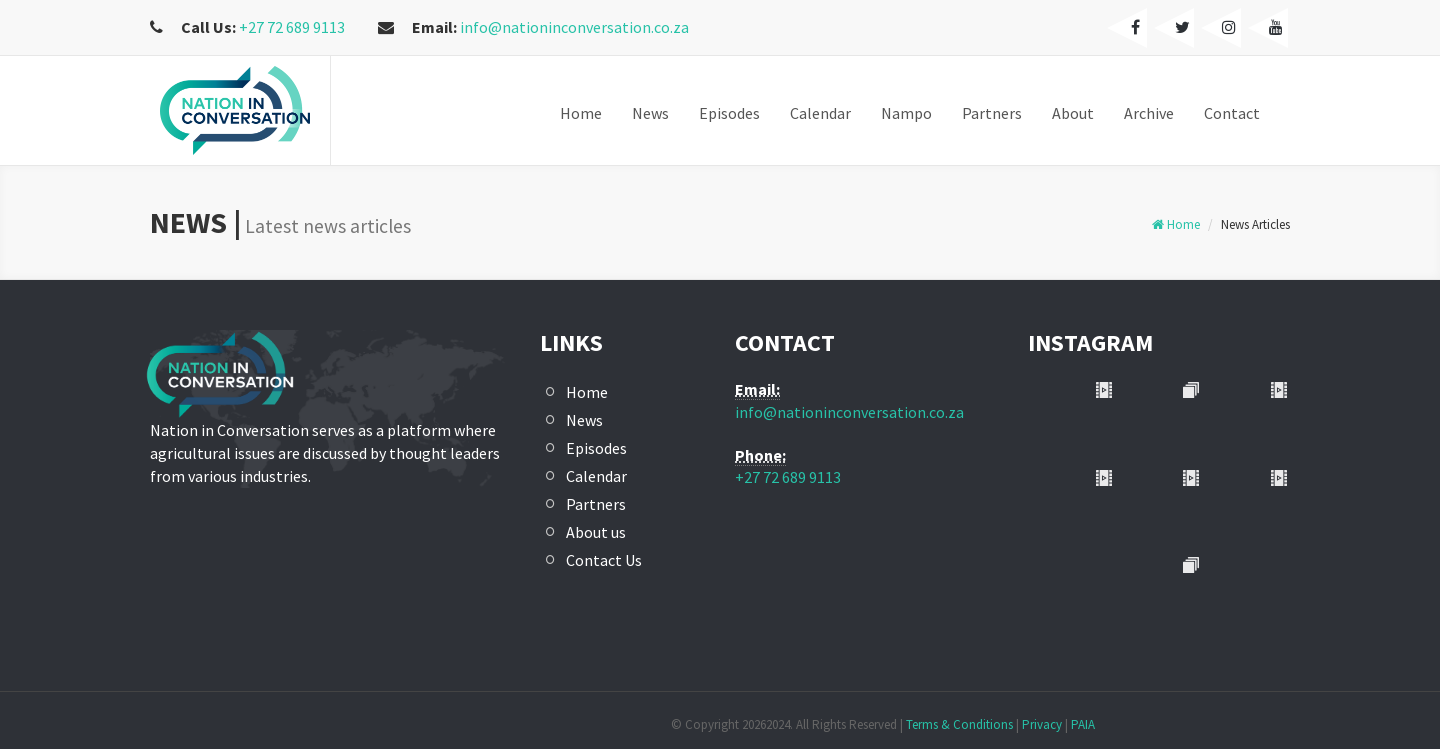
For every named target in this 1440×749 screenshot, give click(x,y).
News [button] (650, 113)
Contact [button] (1232, 113)
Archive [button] (1149, 113)
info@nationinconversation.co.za (574, 27)
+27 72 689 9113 (290, 27)
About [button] (1073, 113)
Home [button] (581, 113)
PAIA (1083, 724)
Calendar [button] (820, 113)
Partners (596, 504)
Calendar (596, 476)
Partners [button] (992, 113)
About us (596, 532)
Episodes (596, 448)
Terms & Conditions (959, 724)
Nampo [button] (906, 113)
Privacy (1042, 724)
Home (1176, 224)
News (584, 420)
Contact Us (604, 560)
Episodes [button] (729, 113)
